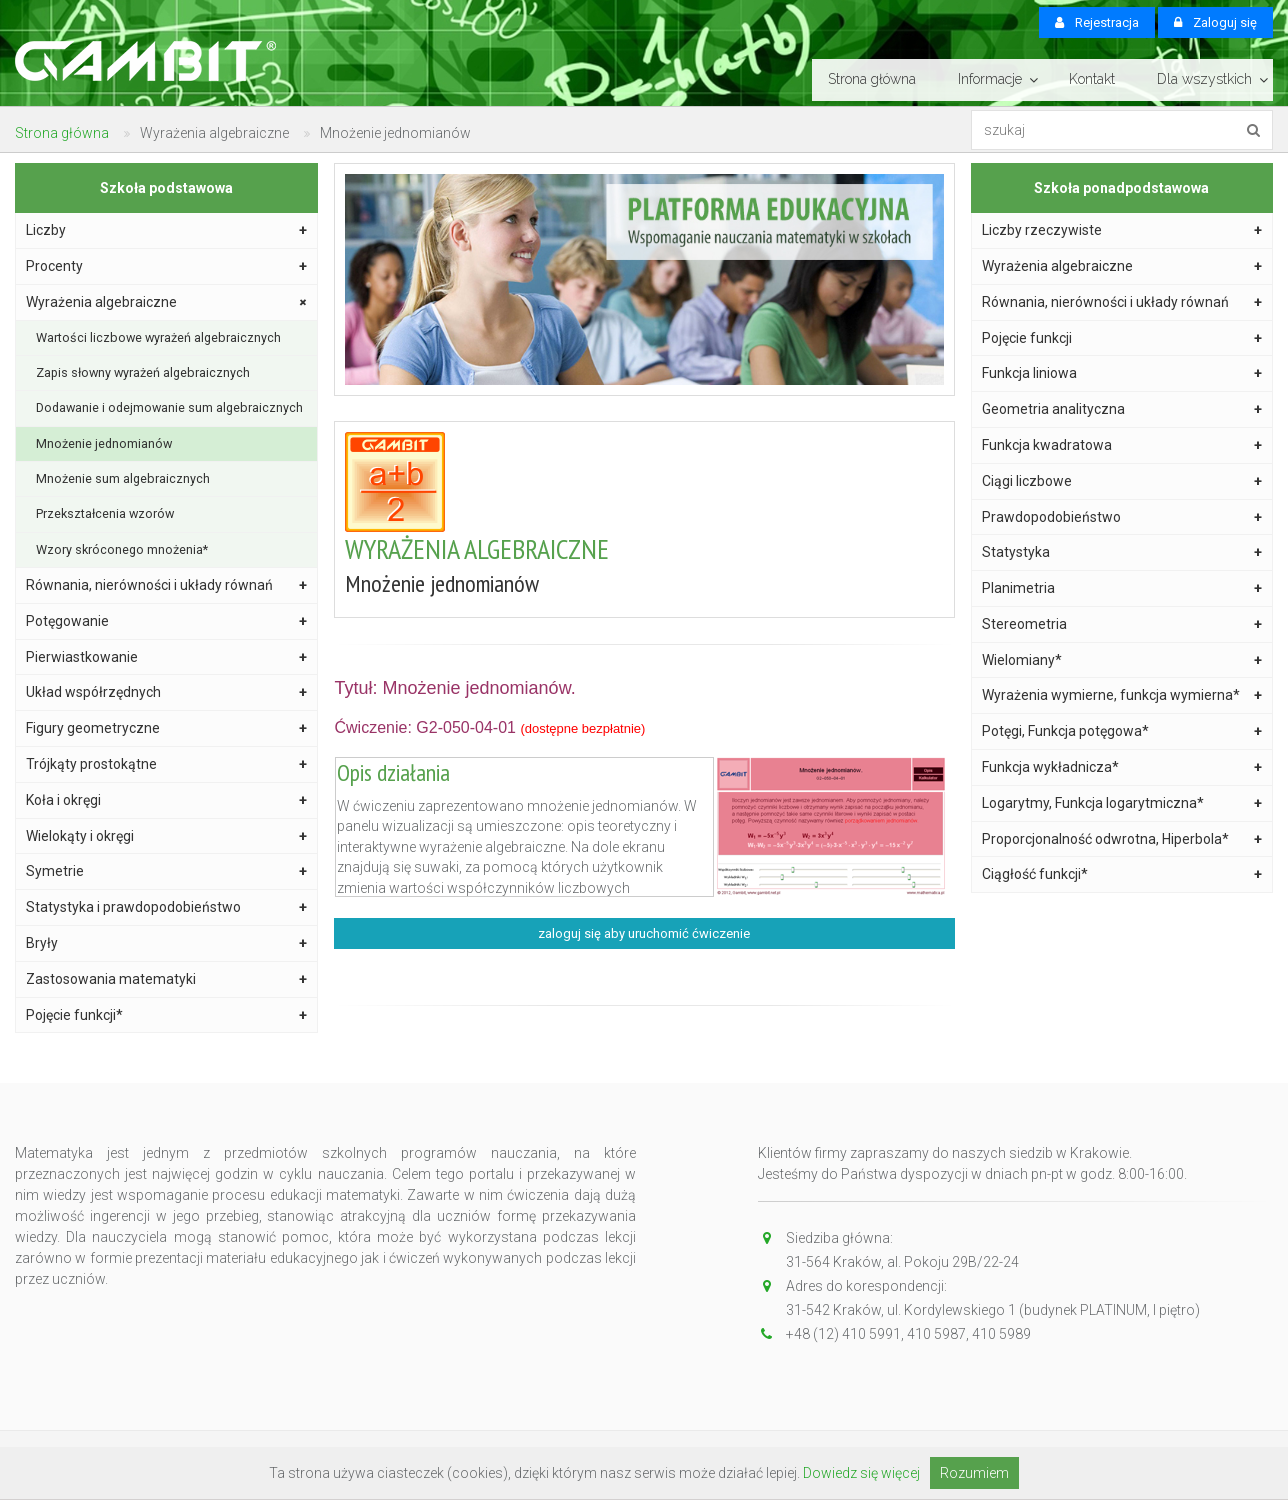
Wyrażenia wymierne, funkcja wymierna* (1122, 695)
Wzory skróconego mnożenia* (122, 549)
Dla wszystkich (1204, 79)
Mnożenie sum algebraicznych (123, 478)
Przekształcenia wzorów (105, 513)
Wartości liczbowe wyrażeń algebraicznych (158, 337)
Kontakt (1092, 79)
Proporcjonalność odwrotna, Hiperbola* (1122, 839)
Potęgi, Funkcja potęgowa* (1122, 731)
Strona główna (872, 79)
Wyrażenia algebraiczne (168, 302)
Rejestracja (1097, 22)
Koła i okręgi (166, 800)
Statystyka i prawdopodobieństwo (166, 907)
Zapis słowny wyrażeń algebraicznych (143, 372)
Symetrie (166, 871)
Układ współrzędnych (166, 692)
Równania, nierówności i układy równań (166, 585)
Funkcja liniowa (1122, 373)
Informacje (990, 79)
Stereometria (1122, 624)
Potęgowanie (166, 621)
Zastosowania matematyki (166, 979)
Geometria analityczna (1122, 409)
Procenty (166, 266)
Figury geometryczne (166, 728)
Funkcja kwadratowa (1122, 445)
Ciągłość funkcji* (1122, 874)
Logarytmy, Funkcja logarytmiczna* (1122, 803)
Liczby (166, 230)
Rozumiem (974, 1473)
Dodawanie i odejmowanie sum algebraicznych (169, 407)
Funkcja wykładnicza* (1122, 767)
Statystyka (1122, 552)
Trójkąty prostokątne (166, 764)
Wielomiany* (1122, 660)
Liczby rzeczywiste (1122, 230)
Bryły (166, 943)
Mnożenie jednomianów (104, 443)
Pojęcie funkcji (1122, 338)
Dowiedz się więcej (861, 1473)
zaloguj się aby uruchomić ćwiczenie (644, 933)
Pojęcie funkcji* (166, 1015)
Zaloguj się (1215, 22)
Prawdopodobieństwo (1122, 517)
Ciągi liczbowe (1122, 481)
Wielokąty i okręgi (166, 836)
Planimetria (1122, 588)
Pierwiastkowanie (166, 657)
